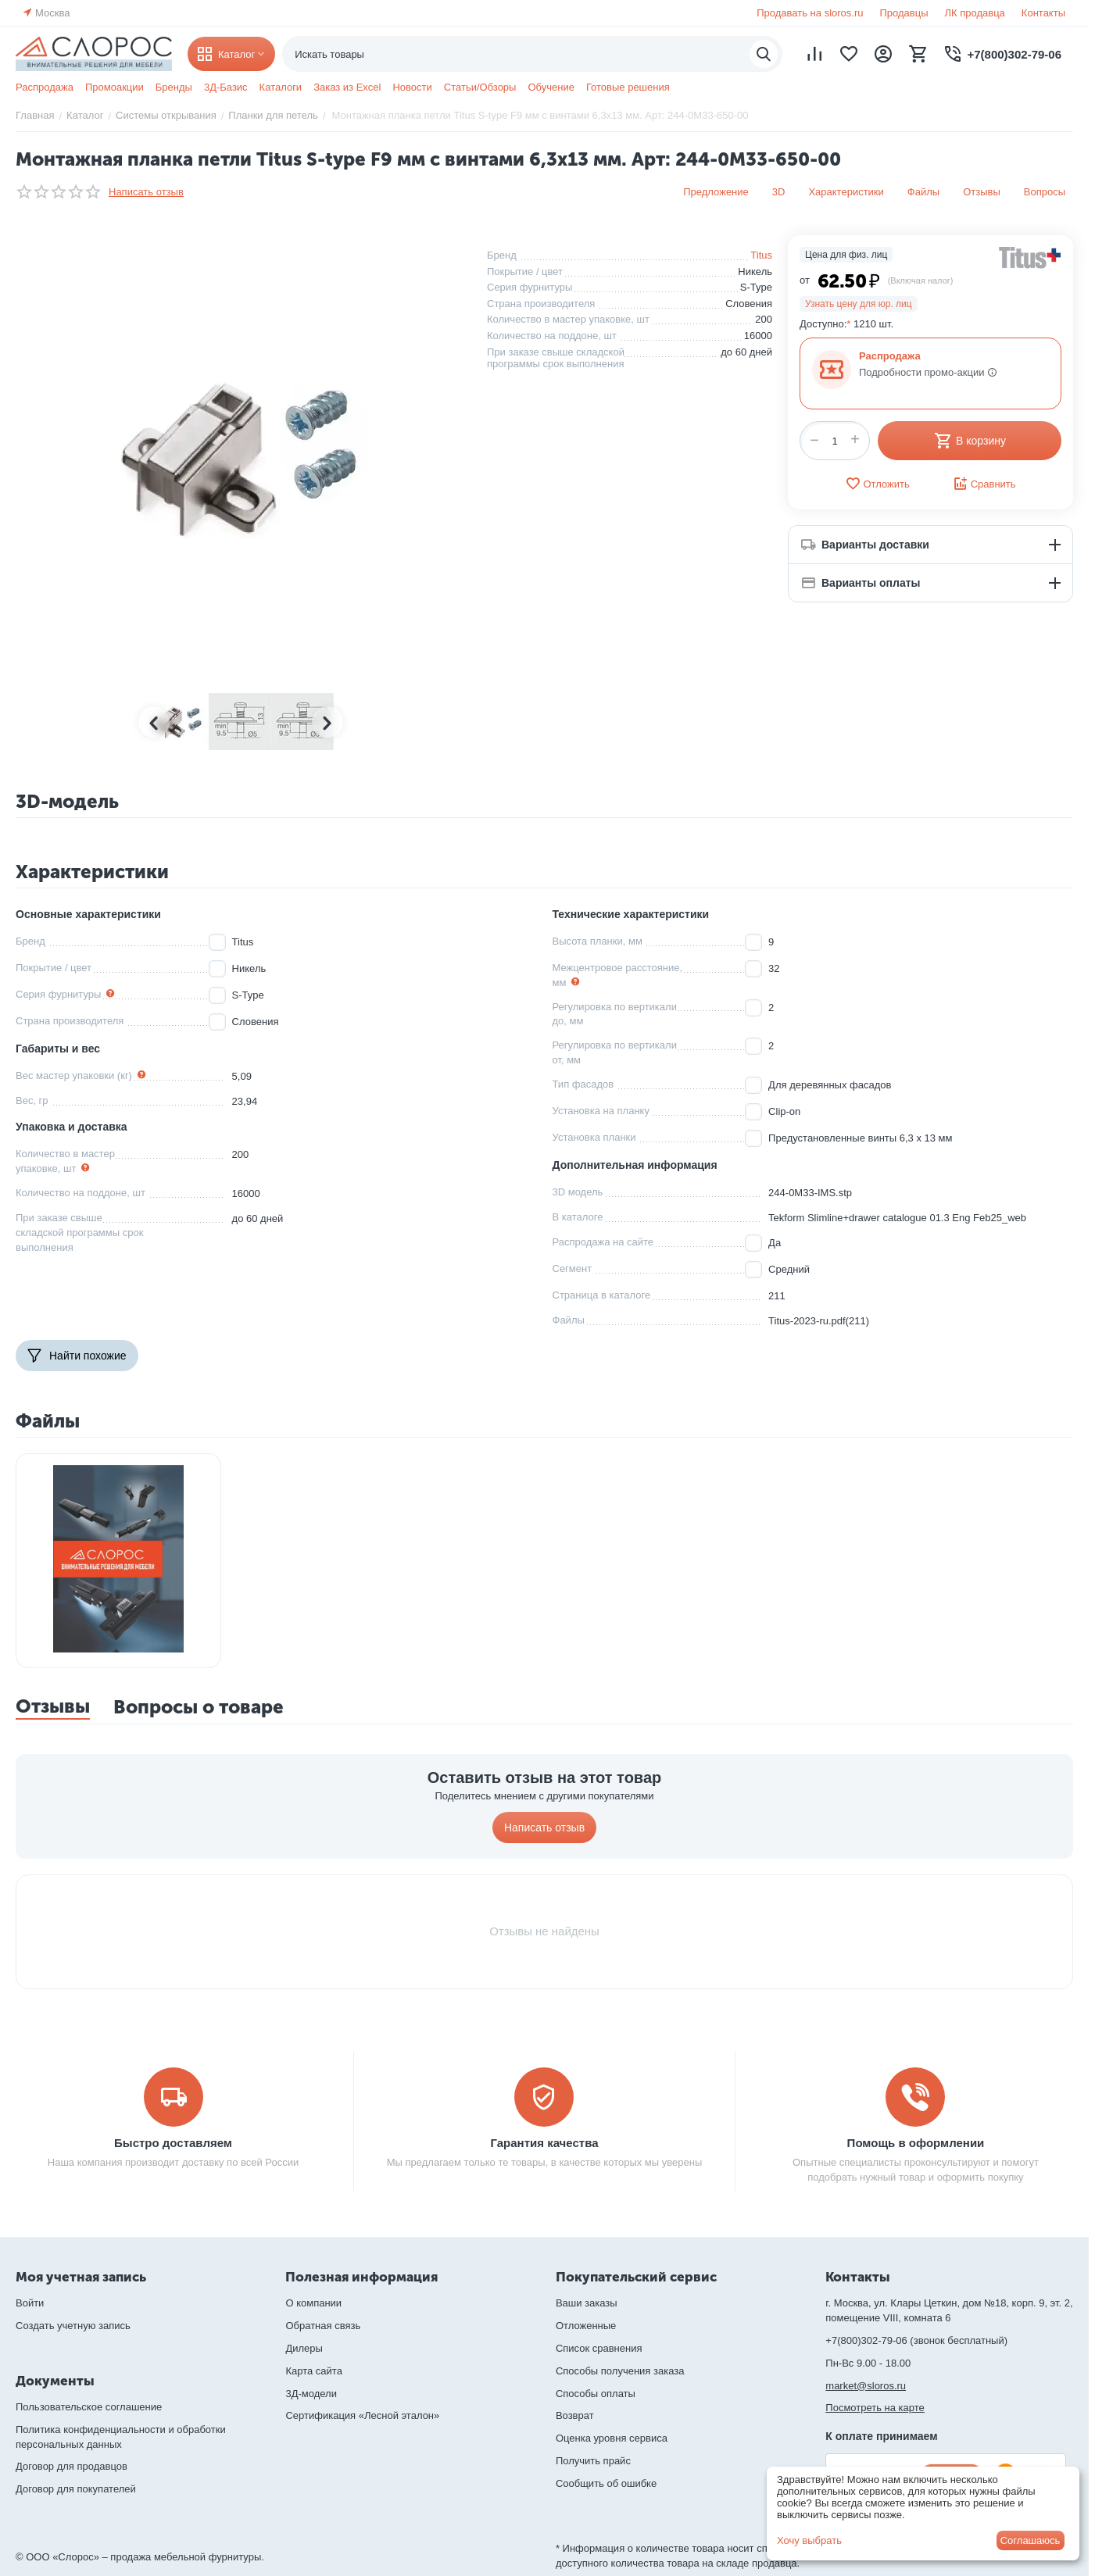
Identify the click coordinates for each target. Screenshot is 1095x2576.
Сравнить (984, 483)
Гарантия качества (544, 2142)
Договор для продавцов (71, 2466)
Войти (30, 2303)
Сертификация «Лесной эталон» (362, 2415)
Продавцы (903, 13)
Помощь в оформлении (916, 2142)
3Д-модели (310, 2393)
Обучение (551, 87)
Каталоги (280, 87)
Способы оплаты (595, 2393)
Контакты (1043, 13)
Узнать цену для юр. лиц (858, 303)
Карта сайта (313, 2371)
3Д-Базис (226, 87)
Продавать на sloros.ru (810, 13)
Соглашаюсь (1030, 2540)
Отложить (877, 483)
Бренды (174, 87)
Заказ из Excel (347, 87)
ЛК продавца (975, 13)
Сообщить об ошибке (606, 2483)
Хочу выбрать (809, 2540)
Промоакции (114, 87)
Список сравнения (599, 2348)
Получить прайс (593, 2461)
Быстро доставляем (173, 2142)
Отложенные (586, 2325)
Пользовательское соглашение (89, 2407)
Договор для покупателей (76, 2489)
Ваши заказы (586, 2303)
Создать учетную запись (73, 2325)
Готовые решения (628, 87)
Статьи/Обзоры (480, 87)
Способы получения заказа (620, 2371)
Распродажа (44, 87)
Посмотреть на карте (874, 2407)
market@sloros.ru (865, 2386)
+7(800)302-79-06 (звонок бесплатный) (916, 2340)
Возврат (575, 2415)
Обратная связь (322, 2325)
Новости (411, 87)
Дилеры (303, 2348)
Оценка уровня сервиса (611, 2438)
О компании (313, 2303)
